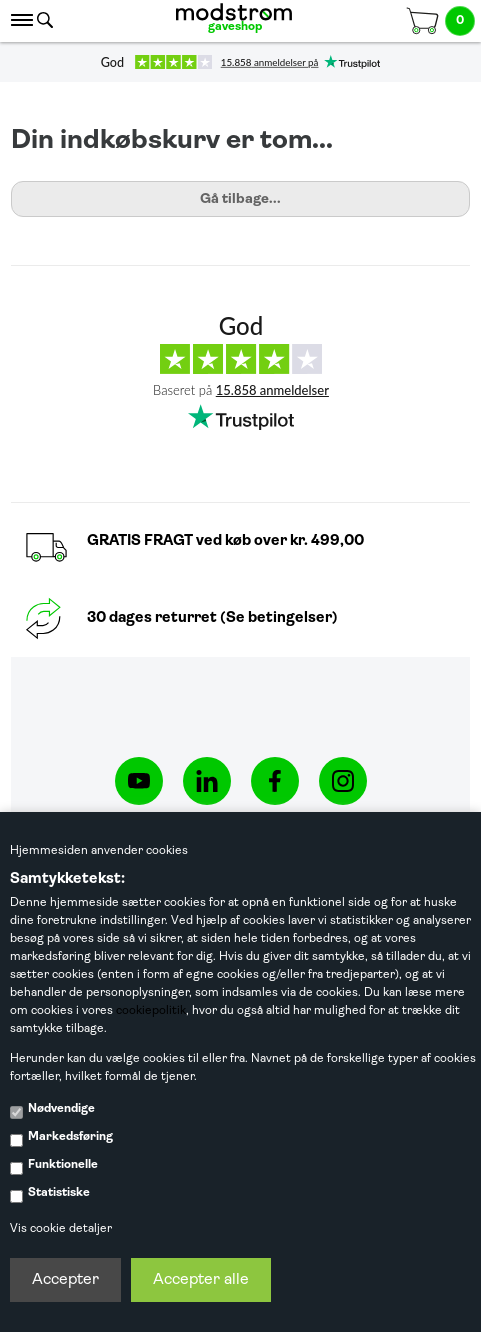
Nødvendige (61, 1109)
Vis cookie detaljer (61, 1229)
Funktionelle (63, 1165)
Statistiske (59, 1193)
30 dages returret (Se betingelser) (212, 618)
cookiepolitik (151, 1011)
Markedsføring (70, 1137)
